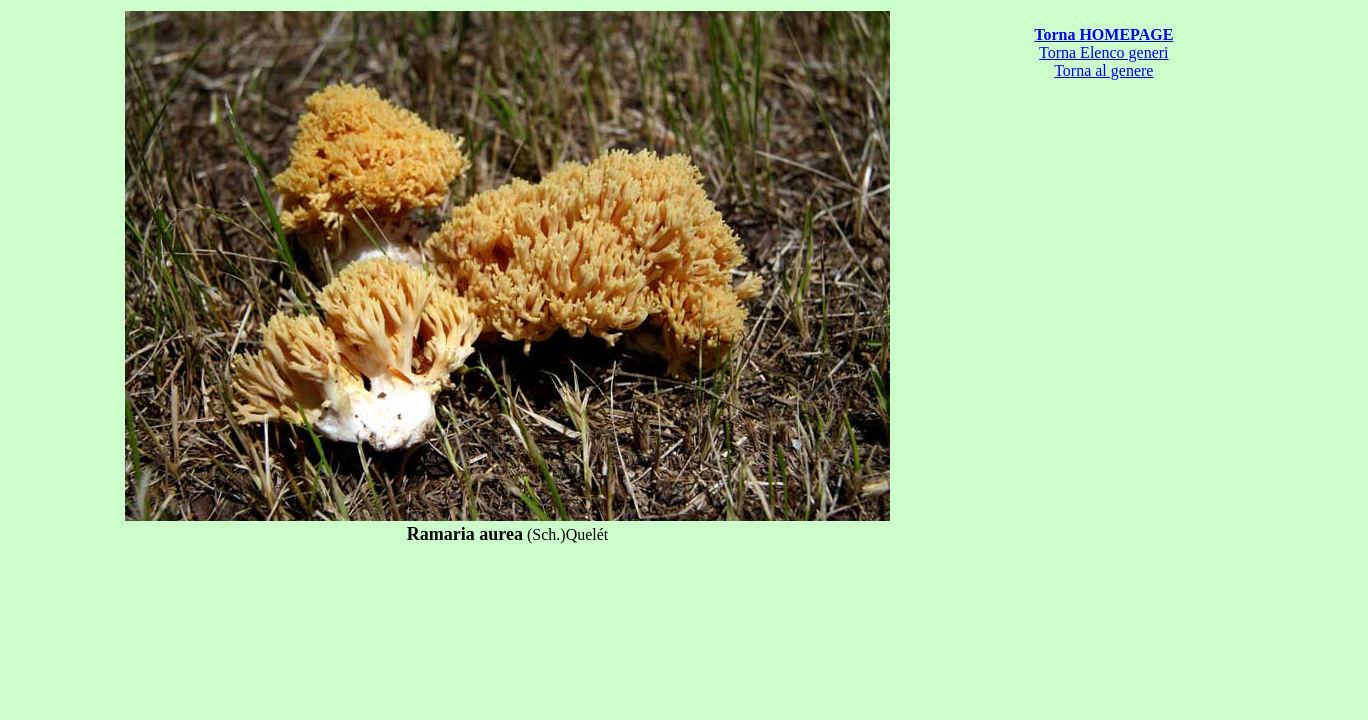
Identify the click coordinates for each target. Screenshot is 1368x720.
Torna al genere (1103, 70)
